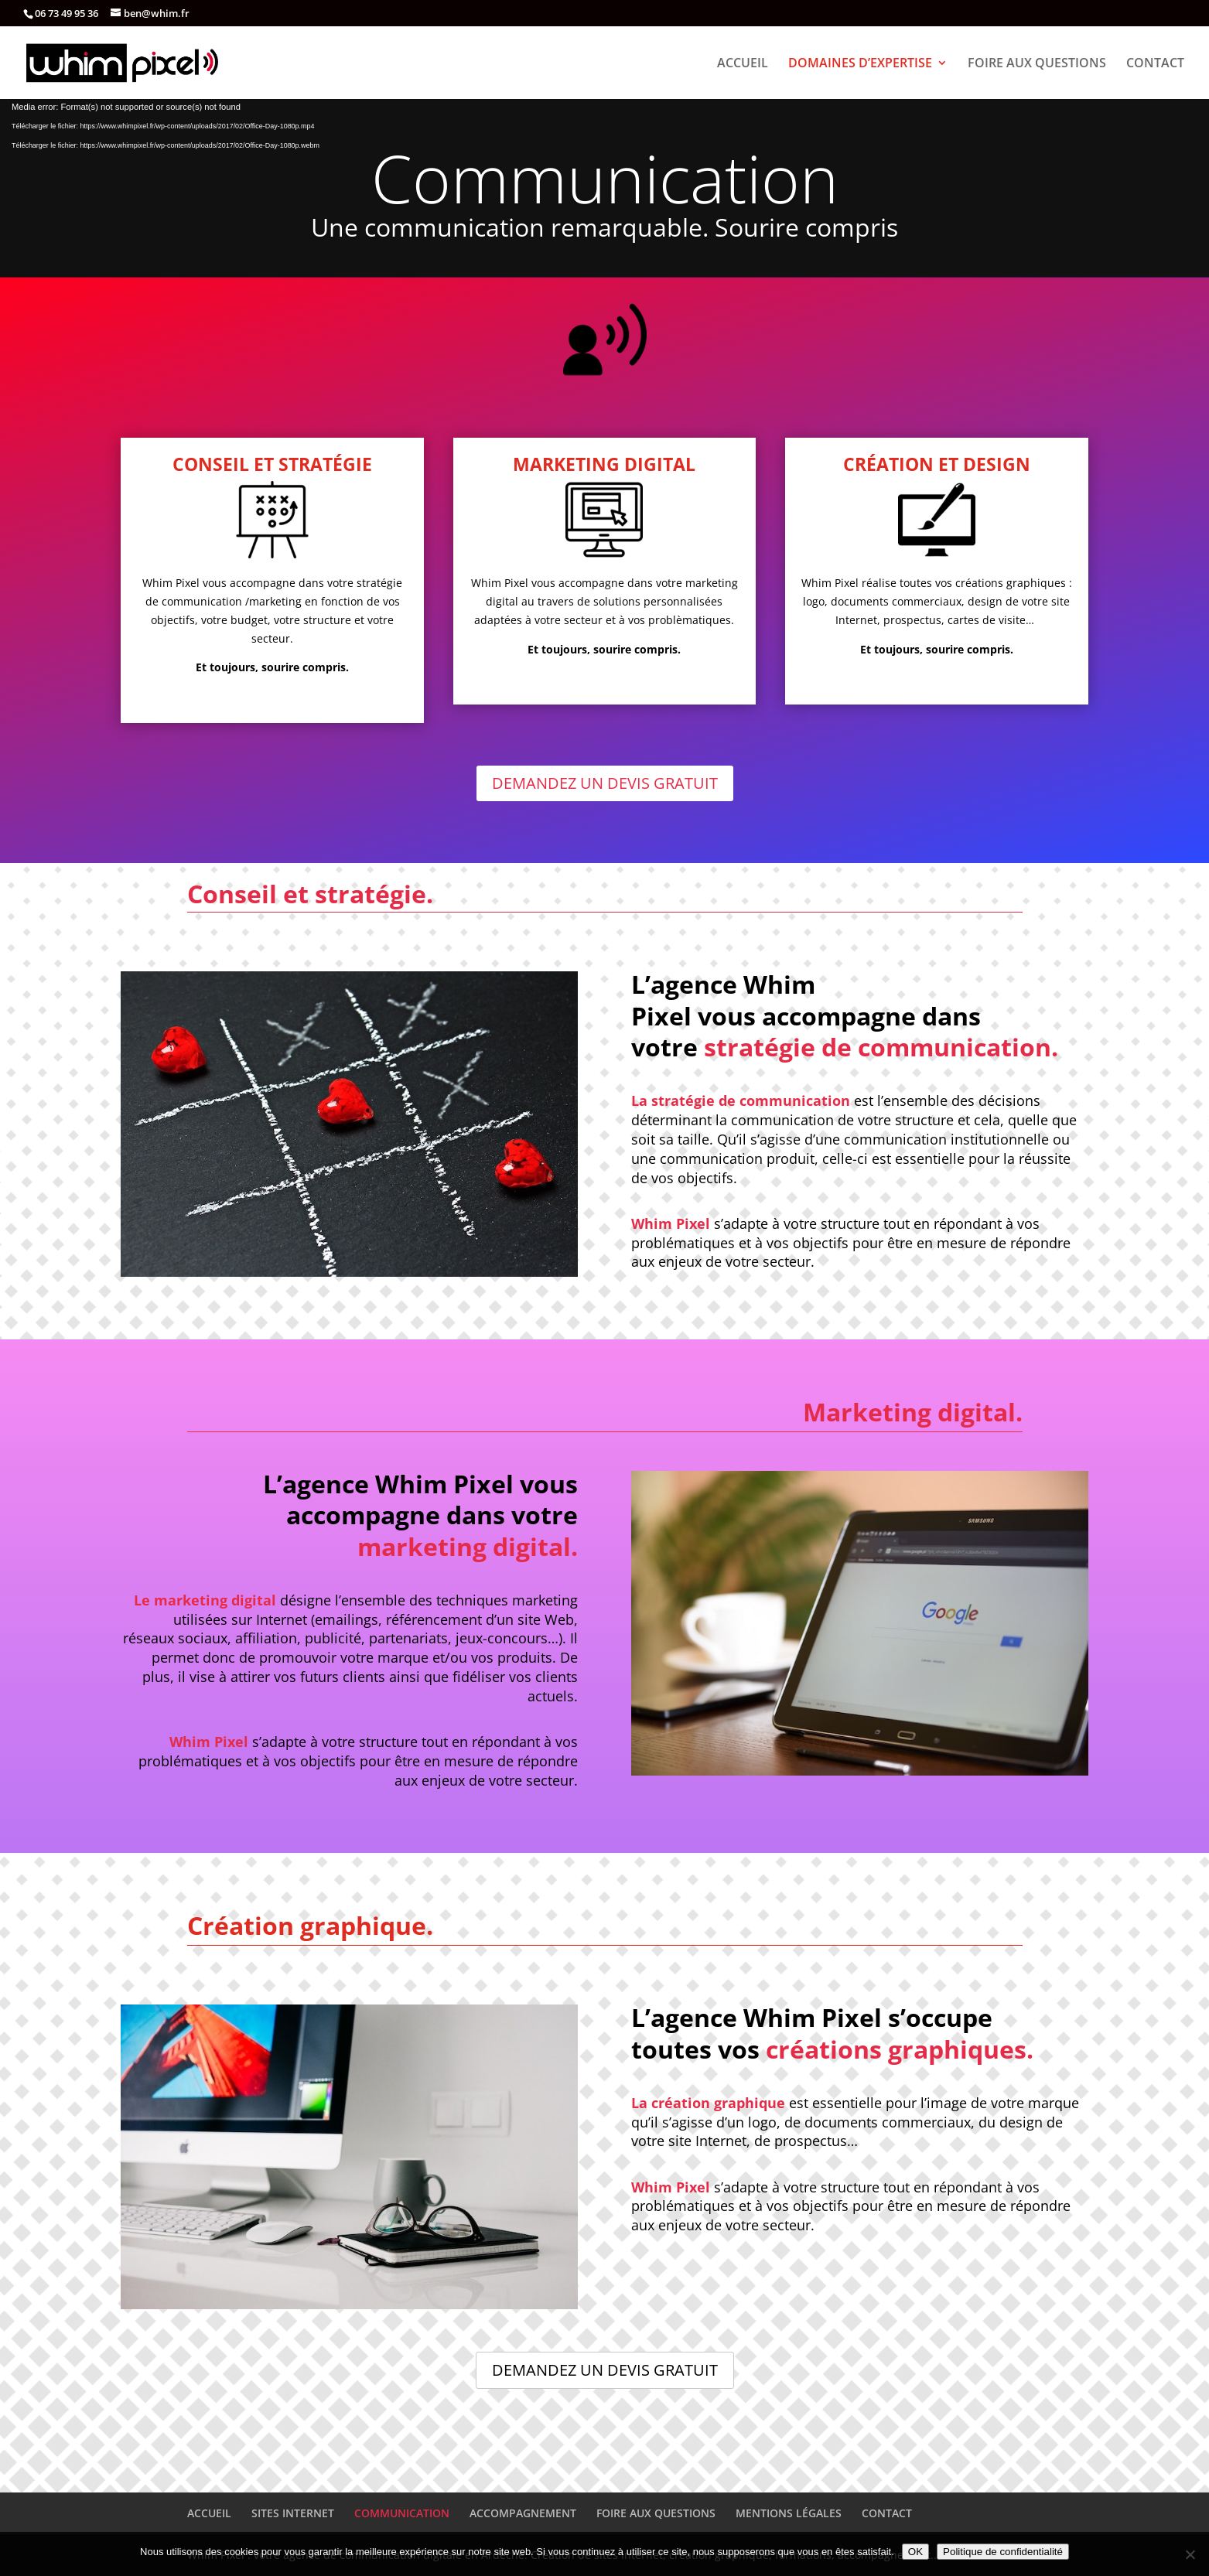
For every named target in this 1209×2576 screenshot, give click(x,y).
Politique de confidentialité (1003, 2551)
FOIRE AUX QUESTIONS (1037, 64)
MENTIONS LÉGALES (789, 2513)
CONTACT (1155, 64)
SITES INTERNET (292, 2513)
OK (915, 2551)
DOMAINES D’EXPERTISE (860, 64)
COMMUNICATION (401, 2513)
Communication (604, 178)
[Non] (1189, 2554)
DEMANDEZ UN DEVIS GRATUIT (605, 783)
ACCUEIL (742, 64)
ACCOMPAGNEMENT (523, 2513)
